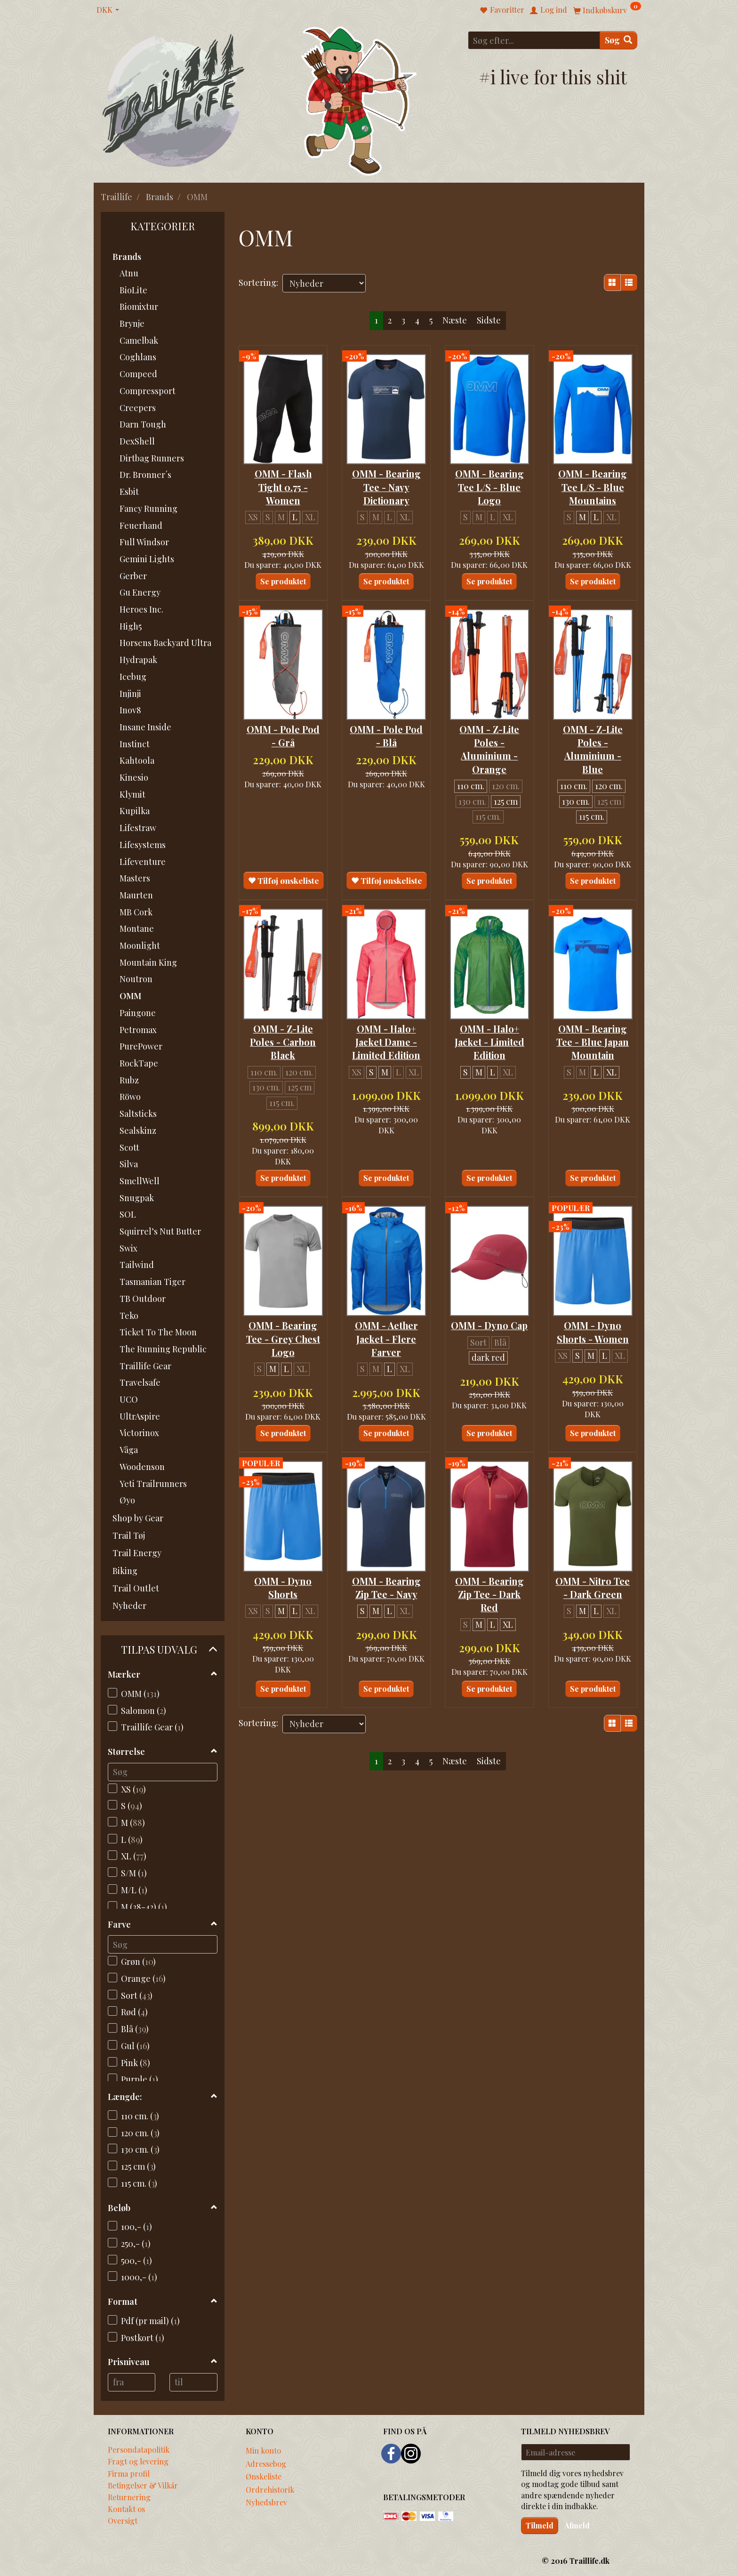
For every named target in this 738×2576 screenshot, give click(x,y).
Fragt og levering (138, 2461)
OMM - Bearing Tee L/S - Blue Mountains (592, 485)
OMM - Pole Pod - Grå (283, 733)
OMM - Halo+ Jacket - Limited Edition (489, 1038)
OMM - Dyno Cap (489, 1320)
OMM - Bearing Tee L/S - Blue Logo (489, 485)
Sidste (489, 320)
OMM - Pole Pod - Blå (386, 733)
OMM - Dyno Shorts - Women (593, 1327)
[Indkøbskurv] (607, 9)
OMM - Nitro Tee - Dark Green (592, 1592)
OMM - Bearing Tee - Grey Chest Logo (283, 1333)
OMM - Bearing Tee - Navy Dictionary (386, 485)
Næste (454, 320)
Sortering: (258, 282)
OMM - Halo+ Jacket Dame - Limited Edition (386, 1038)
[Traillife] (174, 99)
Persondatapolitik (138, 2449)
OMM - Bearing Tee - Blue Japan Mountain (592, 1038)
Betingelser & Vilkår (143, 2485)
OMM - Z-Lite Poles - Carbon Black (283, 1038)
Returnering (129, 2497)
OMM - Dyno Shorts (283, 1592)
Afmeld (577, 2525)
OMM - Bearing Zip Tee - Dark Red (489, 1598)
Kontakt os (126, 2508)
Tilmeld (540, 2525)
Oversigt (122, 2520)
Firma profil (129, 2473)
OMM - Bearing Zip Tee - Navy (386, 1592)
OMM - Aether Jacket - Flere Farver (386, 1333)
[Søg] (618, 40)
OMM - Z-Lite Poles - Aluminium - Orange (489, 746)
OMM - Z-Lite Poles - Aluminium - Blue (593, 746)
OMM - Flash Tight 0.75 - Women (283, 485)
